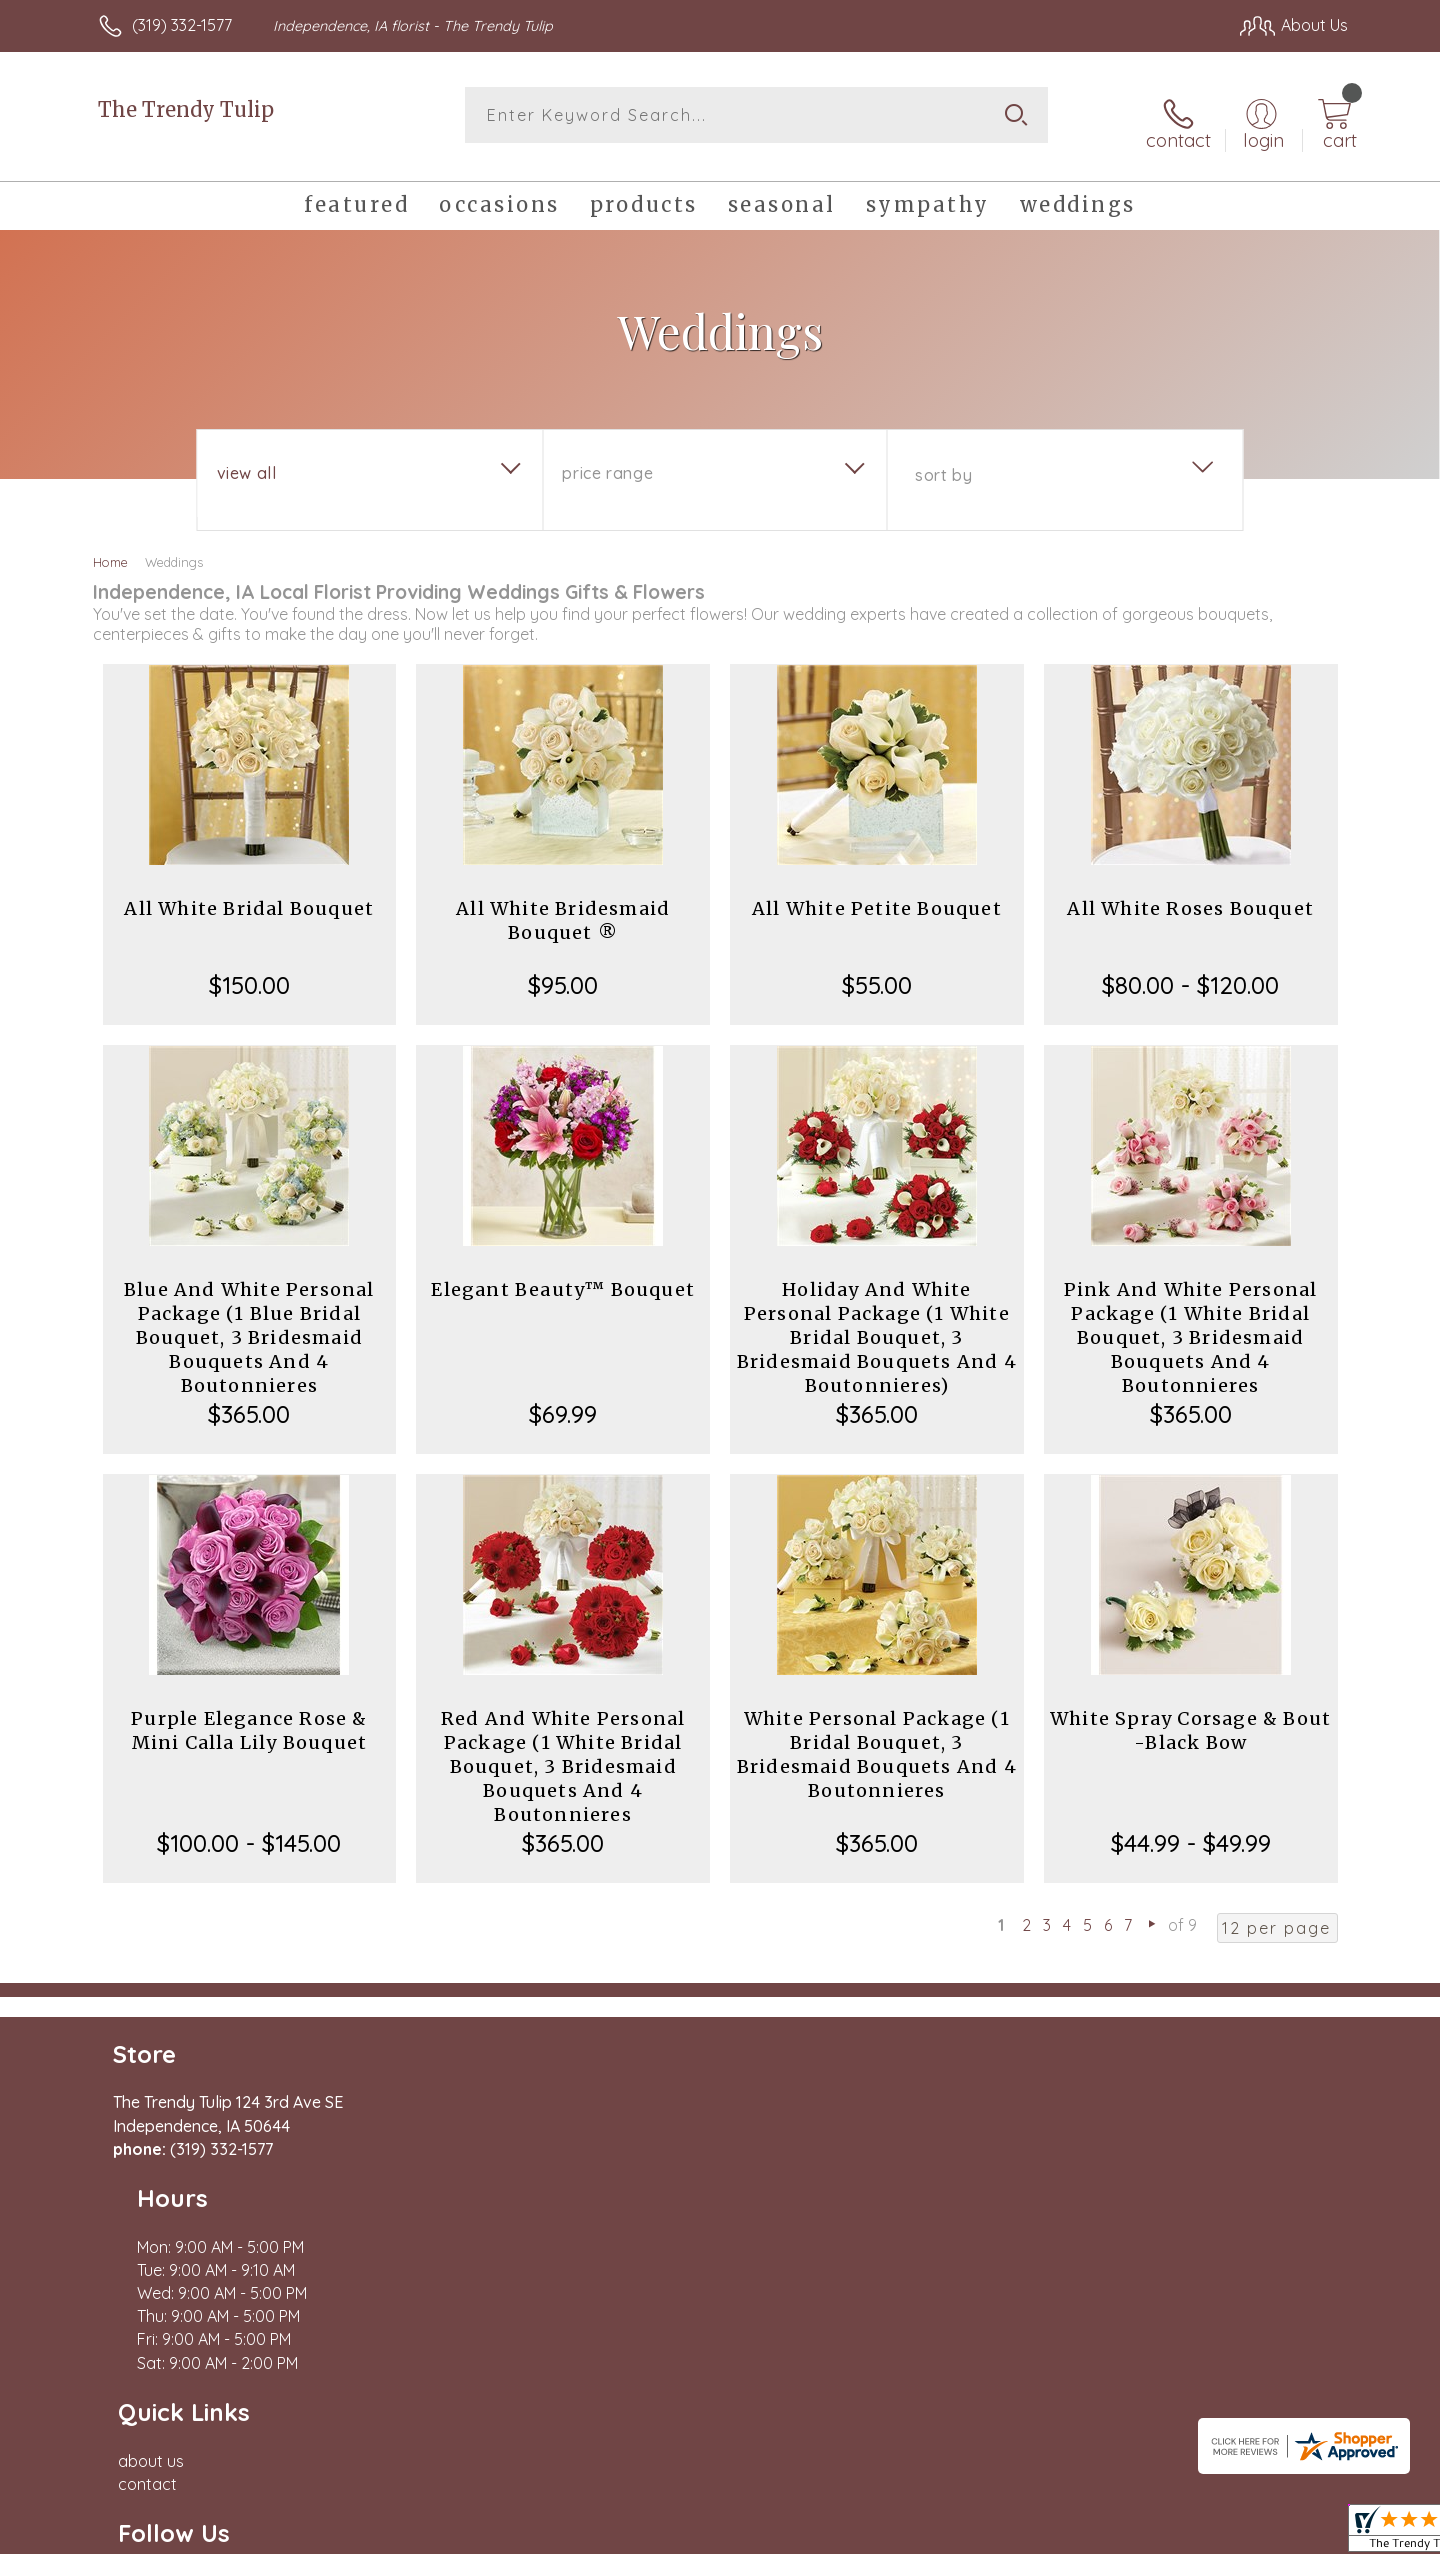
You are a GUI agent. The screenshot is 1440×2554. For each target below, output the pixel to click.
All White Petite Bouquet (877, 894)
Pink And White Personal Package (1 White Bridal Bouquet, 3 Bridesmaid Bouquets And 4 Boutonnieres (1191, 1323)
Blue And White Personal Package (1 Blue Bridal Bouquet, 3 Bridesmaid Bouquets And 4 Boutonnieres (249, 1323)
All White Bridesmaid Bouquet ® (563, 906)
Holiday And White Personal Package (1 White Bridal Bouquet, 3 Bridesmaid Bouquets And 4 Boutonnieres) (877, 1323)
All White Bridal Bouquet (249, 894)
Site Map (1294, 2485)
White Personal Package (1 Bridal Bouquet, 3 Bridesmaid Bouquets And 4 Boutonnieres (877, 1740)
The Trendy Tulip (186, 109)
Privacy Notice (1028, 2485)
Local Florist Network (1171, 2485)
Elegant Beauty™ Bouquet (563, 1275)
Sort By (943, 461)
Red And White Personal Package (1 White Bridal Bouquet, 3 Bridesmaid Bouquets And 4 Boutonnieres (563, 1752)
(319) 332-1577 (182, 25)
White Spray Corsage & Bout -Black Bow (1190, 1716)
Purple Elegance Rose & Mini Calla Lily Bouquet (249, 1716)
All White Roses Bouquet (1190, 894)
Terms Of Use (910, 2485)
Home (110, 548)
